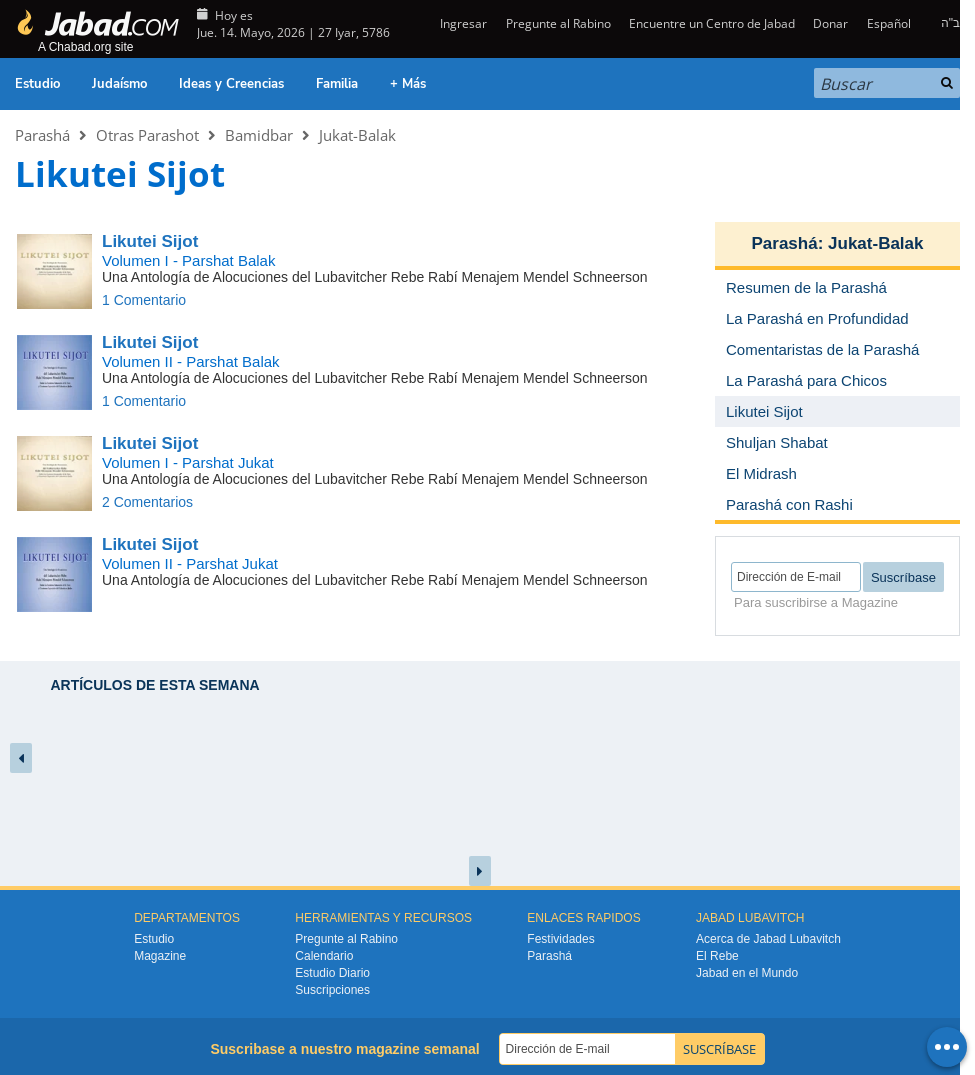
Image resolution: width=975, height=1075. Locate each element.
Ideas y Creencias (231, 84)
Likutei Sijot (150, 241)
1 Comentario (144, 300)
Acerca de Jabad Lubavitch (768, 939)
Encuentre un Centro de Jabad (712, 23)
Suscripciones (332, 990)
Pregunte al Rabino (558, 23)
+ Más (408, 84)
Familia (337, 84)
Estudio (37, 84)
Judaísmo (119, 84)
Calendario (324, 956)
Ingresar (462, 23)
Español (889, 23)
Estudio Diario (332, 973)
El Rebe (717, 956)
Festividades (560, 939)
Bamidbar (259, 135)
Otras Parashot (147, 135)
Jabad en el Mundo (747, 973)
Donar (830, 23)
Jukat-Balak (357, 135)
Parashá (42, 135)
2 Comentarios (147, 502)
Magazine (160, 956)
